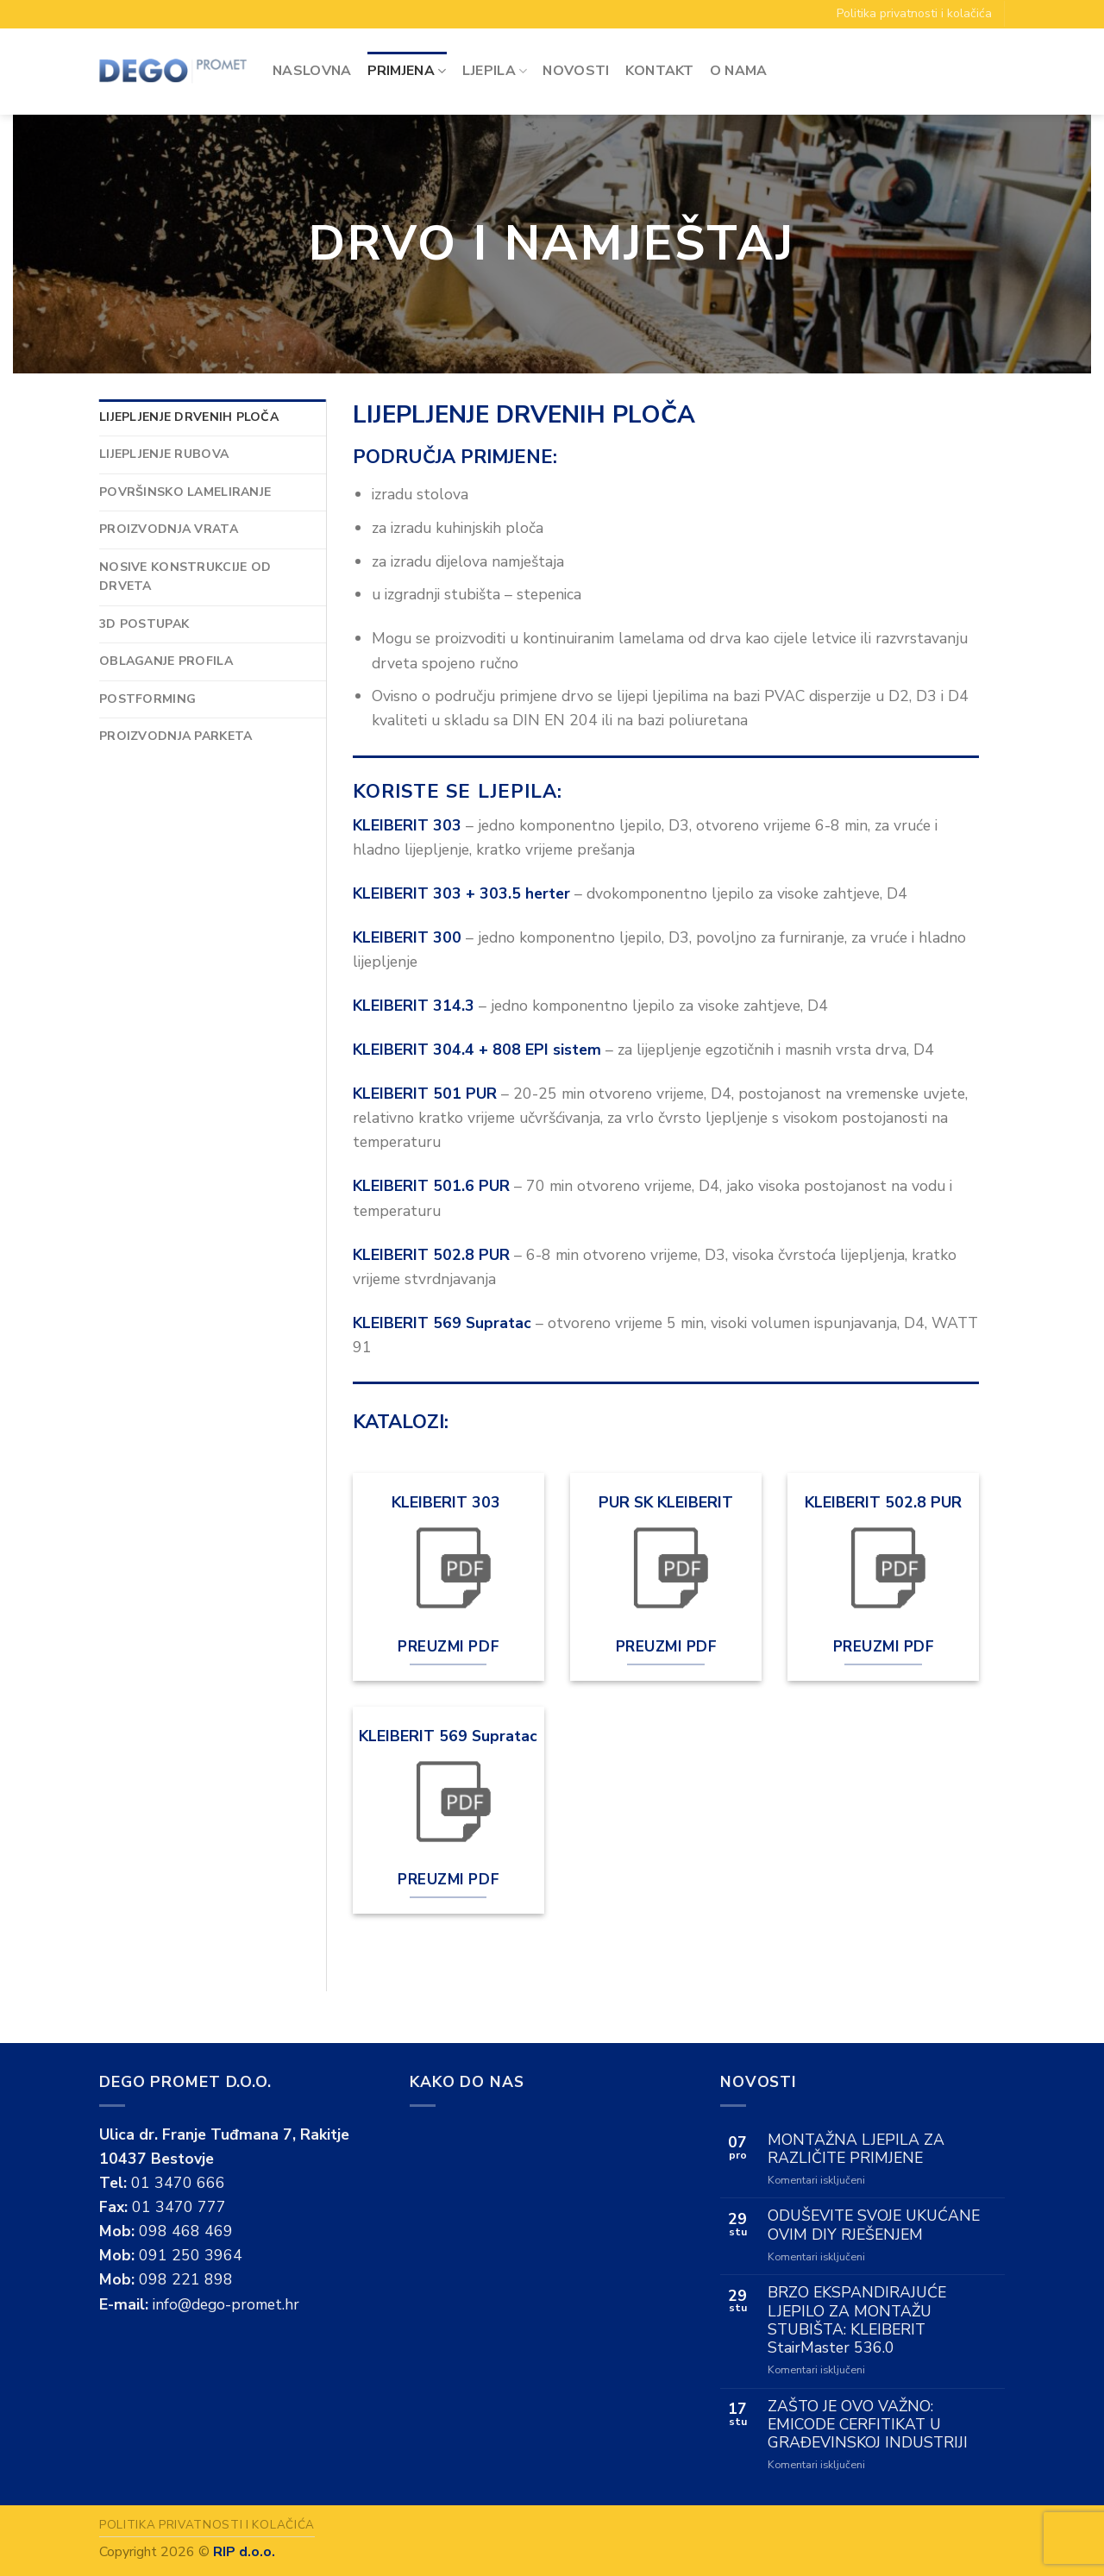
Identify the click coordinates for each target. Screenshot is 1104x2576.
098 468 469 (186, 2231)
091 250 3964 (190, 2255)
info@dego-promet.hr (226, 2304)
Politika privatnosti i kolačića (914, 13)
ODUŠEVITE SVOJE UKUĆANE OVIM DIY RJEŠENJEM (874, 2225)
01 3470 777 (179, 2207)
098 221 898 (186, 2279)
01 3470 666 (178, 2182)
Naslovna (312, 70)
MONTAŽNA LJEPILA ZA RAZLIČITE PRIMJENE (856, 2149)
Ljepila (495, 70)
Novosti (576, 70)
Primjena (407, 70)
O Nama (739, 70)
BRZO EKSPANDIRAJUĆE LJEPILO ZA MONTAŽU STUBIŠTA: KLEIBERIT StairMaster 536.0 (857, 2320)
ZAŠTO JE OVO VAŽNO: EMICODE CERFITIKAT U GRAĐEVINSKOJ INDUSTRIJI (868, 2424)
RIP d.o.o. (244, 2551)
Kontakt (659, 70)
